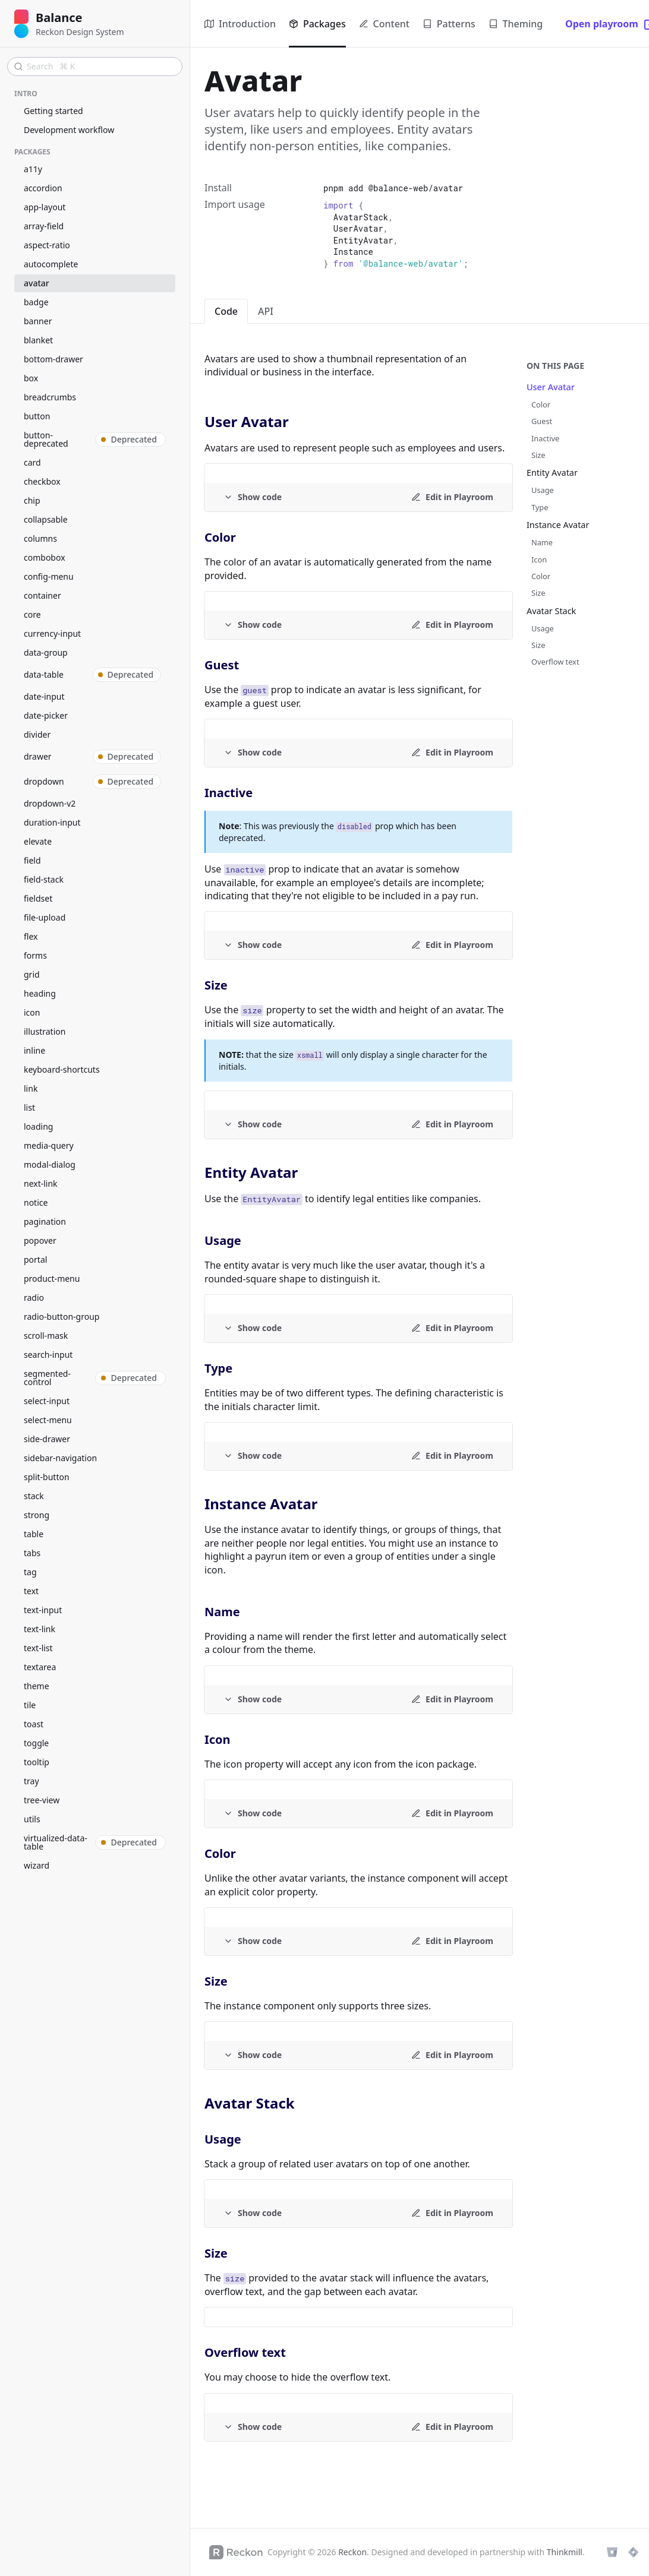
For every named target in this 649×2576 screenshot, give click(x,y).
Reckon (352, 2552)
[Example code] (252, 497)
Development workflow (69, 129)
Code (226, 311)
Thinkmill (564, 2552)
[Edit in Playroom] (452, 497)
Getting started (53, 110)
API (265, 311)
